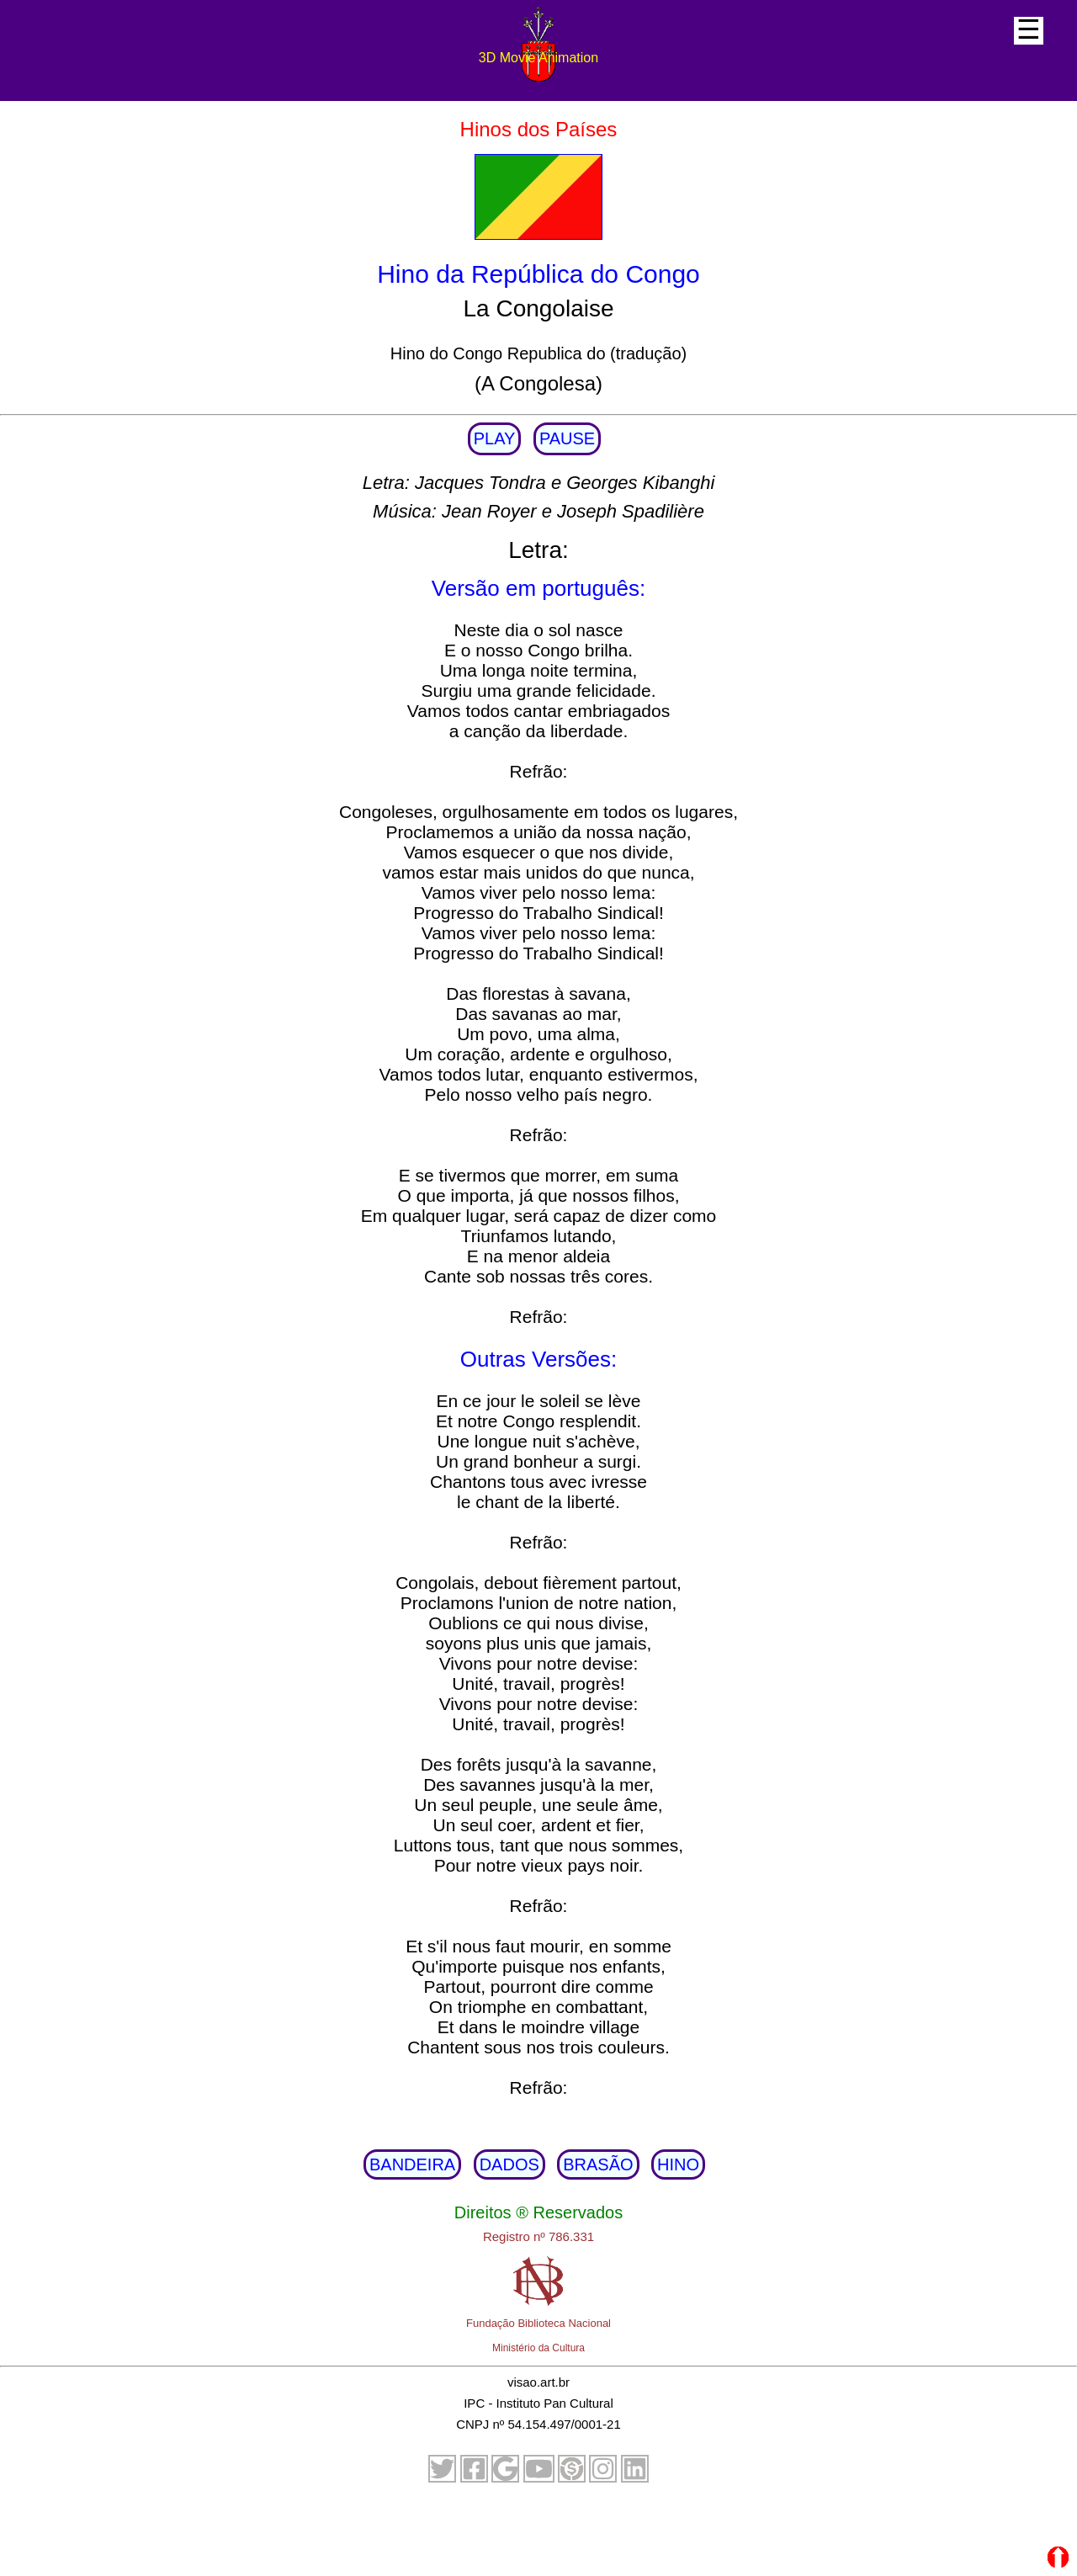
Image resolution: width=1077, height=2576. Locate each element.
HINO (678, 2164)
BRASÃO (598, 2164)
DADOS (509, 2164)
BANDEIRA (412, 2164)
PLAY (495, 438)
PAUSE (567, 438)
